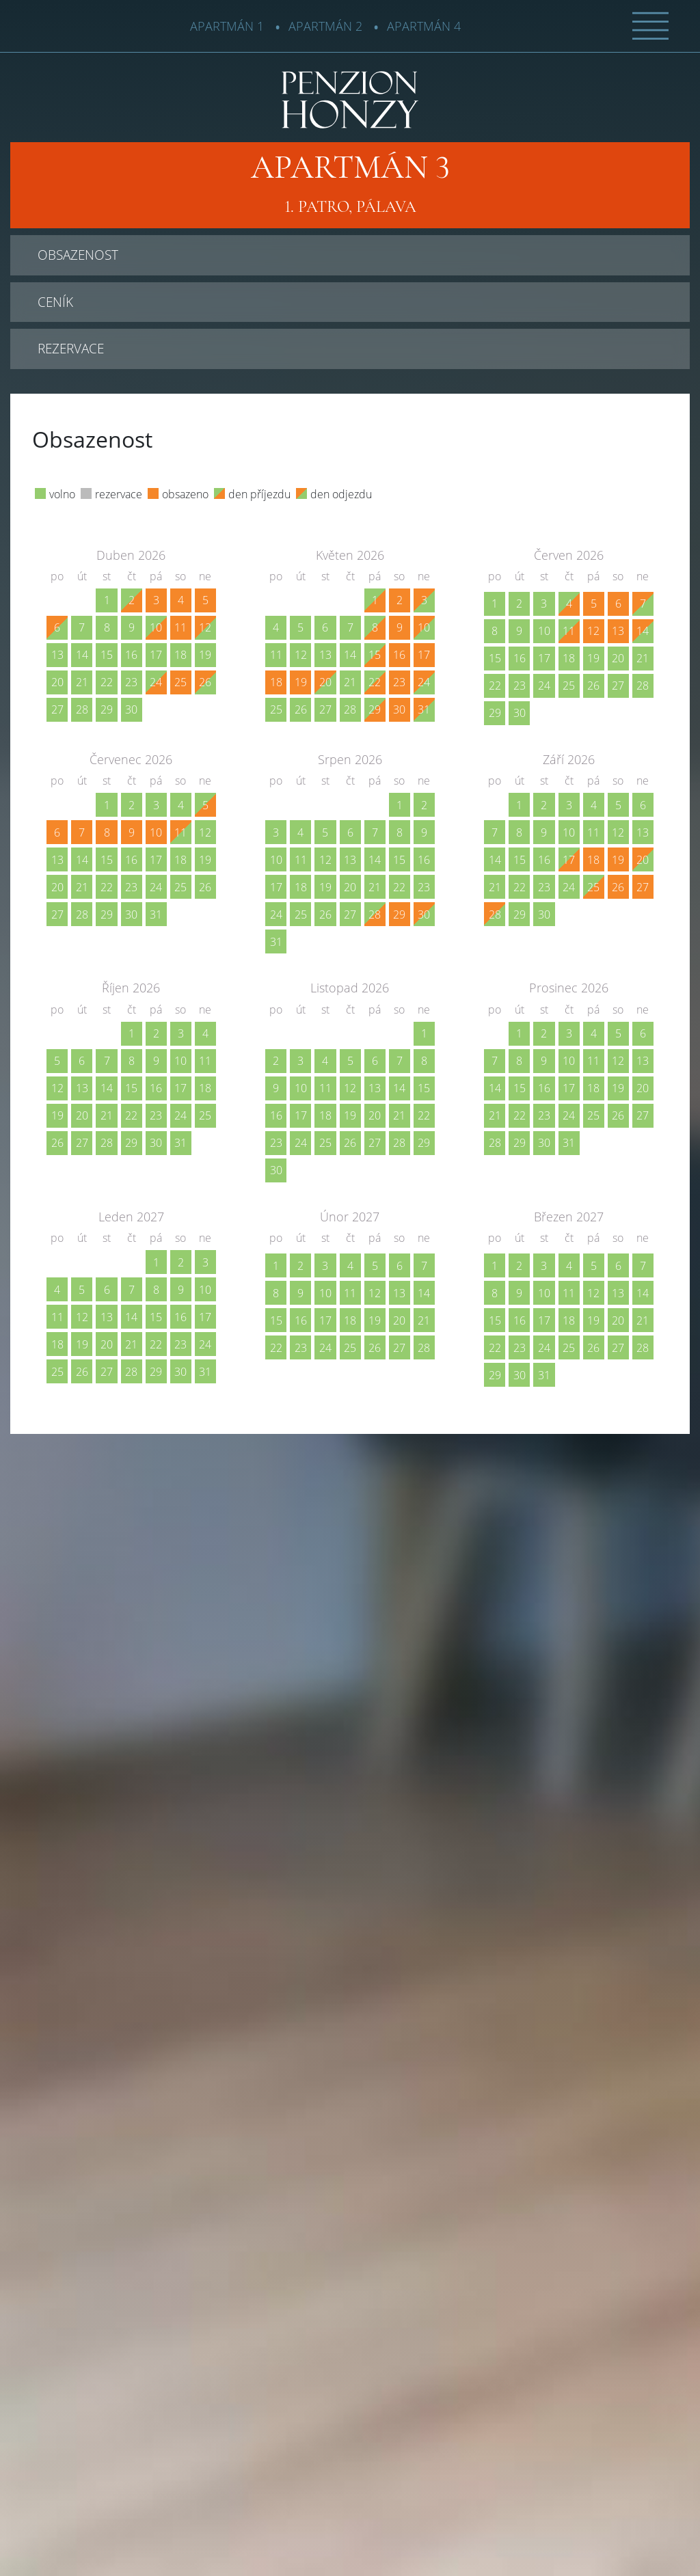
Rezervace (71, 348)
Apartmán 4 (424, 26)
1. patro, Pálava (350, 183)
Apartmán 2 (325, 26)
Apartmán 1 (227, 26)
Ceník (55, 302)
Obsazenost (78, 254)
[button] (650, 24)
